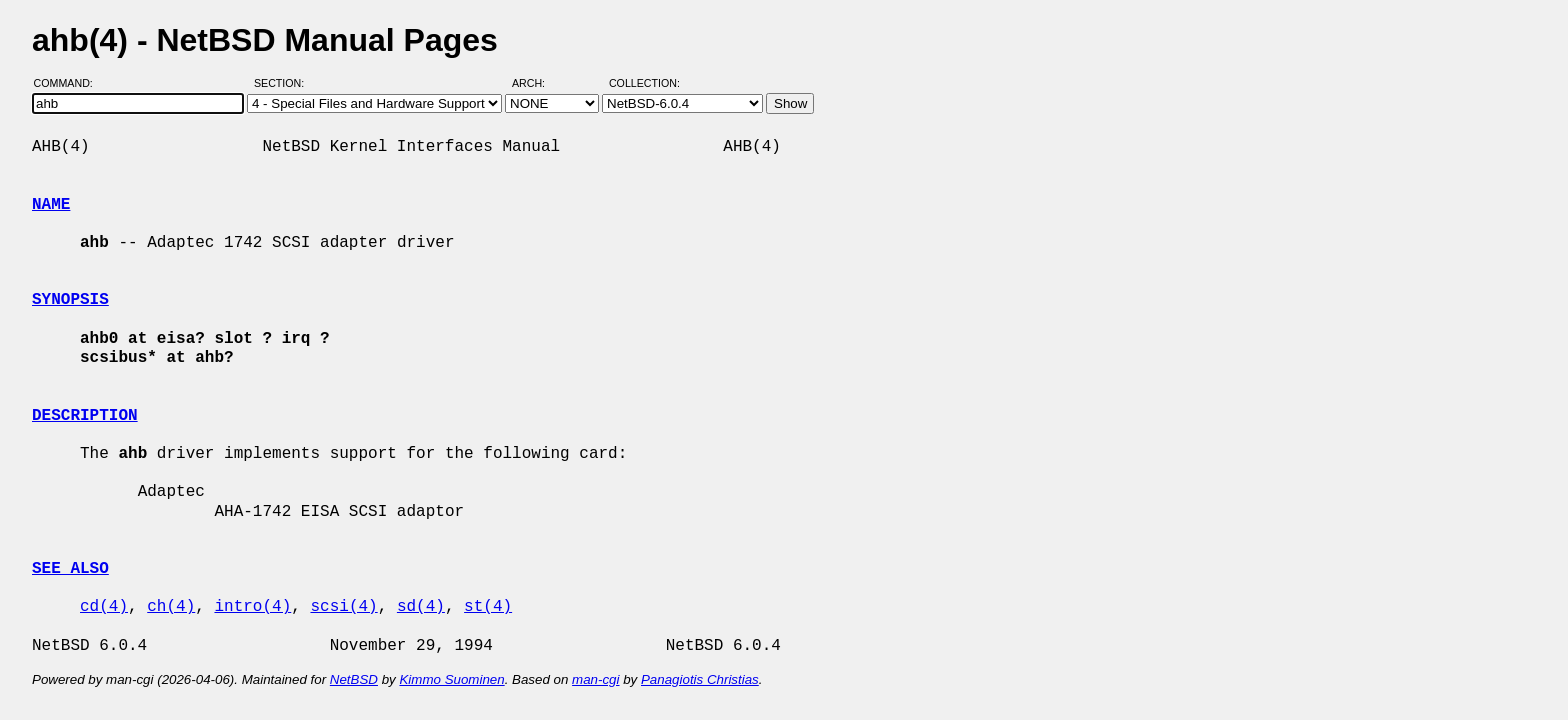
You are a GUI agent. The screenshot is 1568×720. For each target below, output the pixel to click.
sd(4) (421, 607)
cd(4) (104, 607)
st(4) (488, 607)
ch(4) (171, 607)
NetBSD (354, 679)
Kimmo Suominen (451, 679)
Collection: (644, 83)
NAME (51, 205)
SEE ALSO (70, 569)
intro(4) (252, 607)
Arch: (537, 83)
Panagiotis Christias (700, 679)
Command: (69, 83)
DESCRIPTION (85, 416)
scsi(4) (343, 607)
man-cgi (595, 679)
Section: (283, 83)
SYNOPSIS (70, 300)
